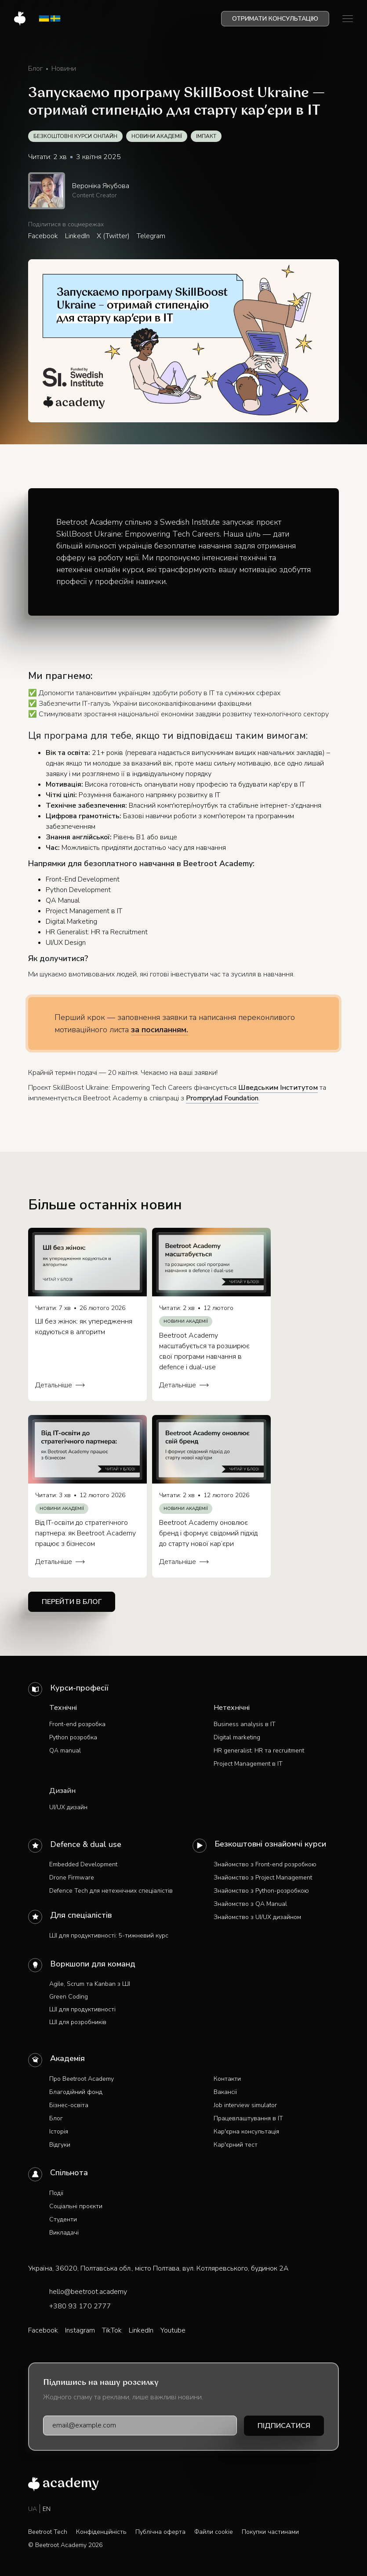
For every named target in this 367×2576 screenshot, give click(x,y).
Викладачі (64, 2232)
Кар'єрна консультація (246, 2131)
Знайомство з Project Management (263, 1877)
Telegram (151, 236)
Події (56, 2193)
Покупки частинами (270, 2532)
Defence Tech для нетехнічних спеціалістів (111, 1891)
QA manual (65, 1750)
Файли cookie (213, 2532)
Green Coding (68, 1996)
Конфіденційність (101, 2532)
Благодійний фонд (75, 2092)
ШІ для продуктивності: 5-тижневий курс (108, 1935)
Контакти (227, 2079)
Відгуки (59, 2145)
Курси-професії (79, 1688)
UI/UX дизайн (68, 1807)
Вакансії (225, 2092)
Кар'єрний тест (236, 2145)
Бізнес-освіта (68, 2105)
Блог (56, 2118)
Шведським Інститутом (278, 1087)
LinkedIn (77, 236)
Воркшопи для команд (92, 1964)
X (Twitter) (113, 236)
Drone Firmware (71, 1877)
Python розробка (73, 1737)
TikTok (112, 2330)
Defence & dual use (85, 1844)
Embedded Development (83, 1864)
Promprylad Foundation (222, 1098)
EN (47, 2509)
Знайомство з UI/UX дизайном (257, 1917)
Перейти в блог (72, 1602)
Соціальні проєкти (75, 2206)
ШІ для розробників (77, 2022)
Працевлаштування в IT (248, 2118)
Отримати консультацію (275, 19)
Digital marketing (237, 1737)
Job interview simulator (245, 2105)
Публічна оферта (160, 2532)
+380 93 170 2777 (80, 2306)
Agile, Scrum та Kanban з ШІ (89, 1984)
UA (32, 2509)
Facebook (43, 236)
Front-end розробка (77, 1724)
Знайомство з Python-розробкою (261, 1891)
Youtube (172, 2330)
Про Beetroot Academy (81, 2079)
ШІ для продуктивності (82, 2009)
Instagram (80, 2330)
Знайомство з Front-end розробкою (265, 1864)
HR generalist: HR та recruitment (259, 1750)
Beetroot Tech (47, 2532)
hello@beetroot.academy (88, 2292)
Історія (58, 2131)
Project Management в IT (248, 1764)
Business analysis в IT (245, 1724)
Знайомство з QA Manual (250, 1904)
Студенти (63, 2219)
